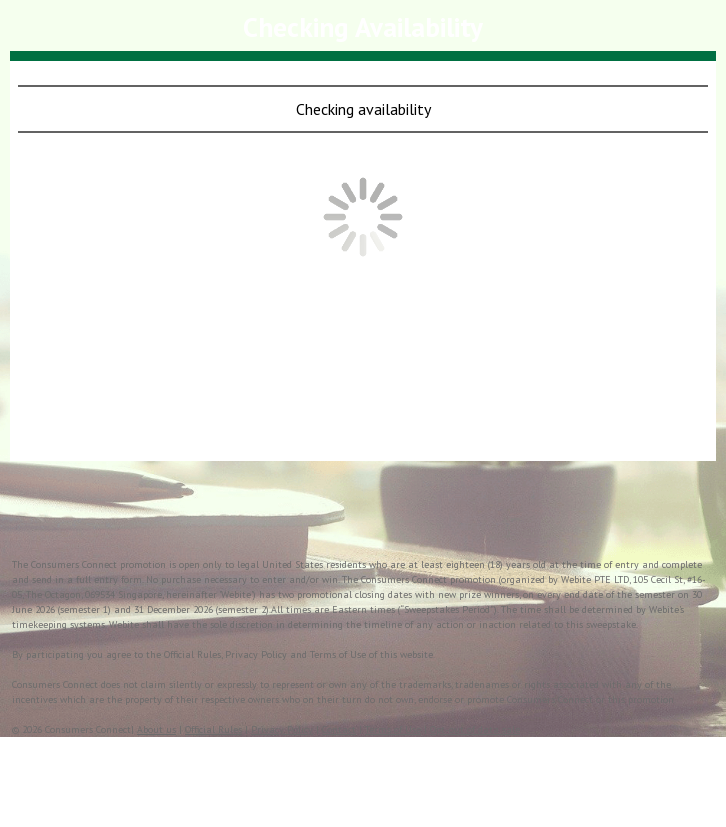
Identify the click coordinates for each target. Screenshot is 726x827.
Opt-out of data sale (475, 729)
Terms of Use (393, 729)
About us (156, 729)
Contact (339, 729)
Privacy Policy (282, 729)
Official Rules (213, 729)
